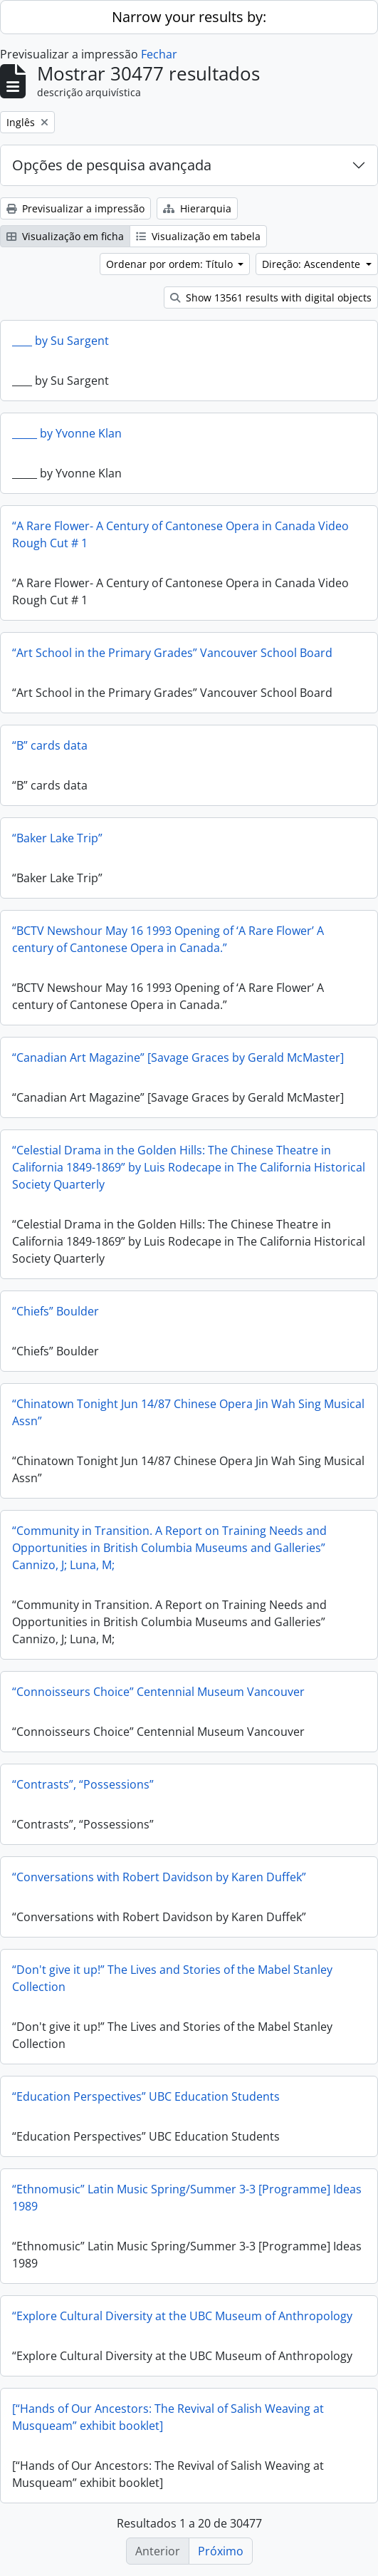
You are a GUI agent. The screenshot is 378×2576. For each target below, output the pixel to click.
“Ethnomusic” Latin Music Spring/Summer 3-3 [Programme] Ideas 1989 (187, 2197)
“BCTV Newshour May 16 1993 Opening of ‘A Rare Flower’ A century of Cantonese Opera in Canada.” (168, 939)
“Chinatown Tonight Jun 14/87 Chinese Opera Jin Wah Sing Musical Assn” (188, 1412)
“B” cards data (50, 745)
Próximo (220, 2551)
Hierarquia (197, 208)
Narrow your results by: (189, 16)
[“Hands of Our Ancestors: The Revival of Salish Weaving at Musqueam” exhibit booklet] (168, 2417)
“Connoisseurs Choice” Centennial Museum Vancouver (158, 1692)
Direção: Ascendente (312, 264)
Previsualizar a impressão (75, 208)
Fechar (159, 54)
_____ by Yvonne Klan (67, 433)
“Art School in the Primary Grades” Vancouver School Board (172, 653)
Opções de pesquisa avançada (111, 165)
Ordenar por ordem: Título (171, 264)
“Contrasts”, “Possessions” (83, 1784)
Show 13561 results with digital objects (271, 297)
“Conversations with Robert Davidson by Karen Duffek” (159, 1877)
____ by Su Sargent (60, 340)
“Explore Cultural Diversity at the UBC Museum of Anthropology (182, 2316)
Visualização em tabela (198, 236)
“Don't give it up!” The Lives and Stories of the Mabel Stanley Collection (172, 1978)
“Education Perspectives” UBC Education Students (146, 2096)
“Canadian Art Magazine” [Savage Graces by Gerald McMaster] (178, 1057)
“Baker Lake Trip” (57, 838)
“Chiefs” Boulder (55, 1311)
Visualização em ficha (65, 236)
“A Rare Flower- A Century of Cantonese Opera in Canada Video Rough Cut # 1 (180, 534)
